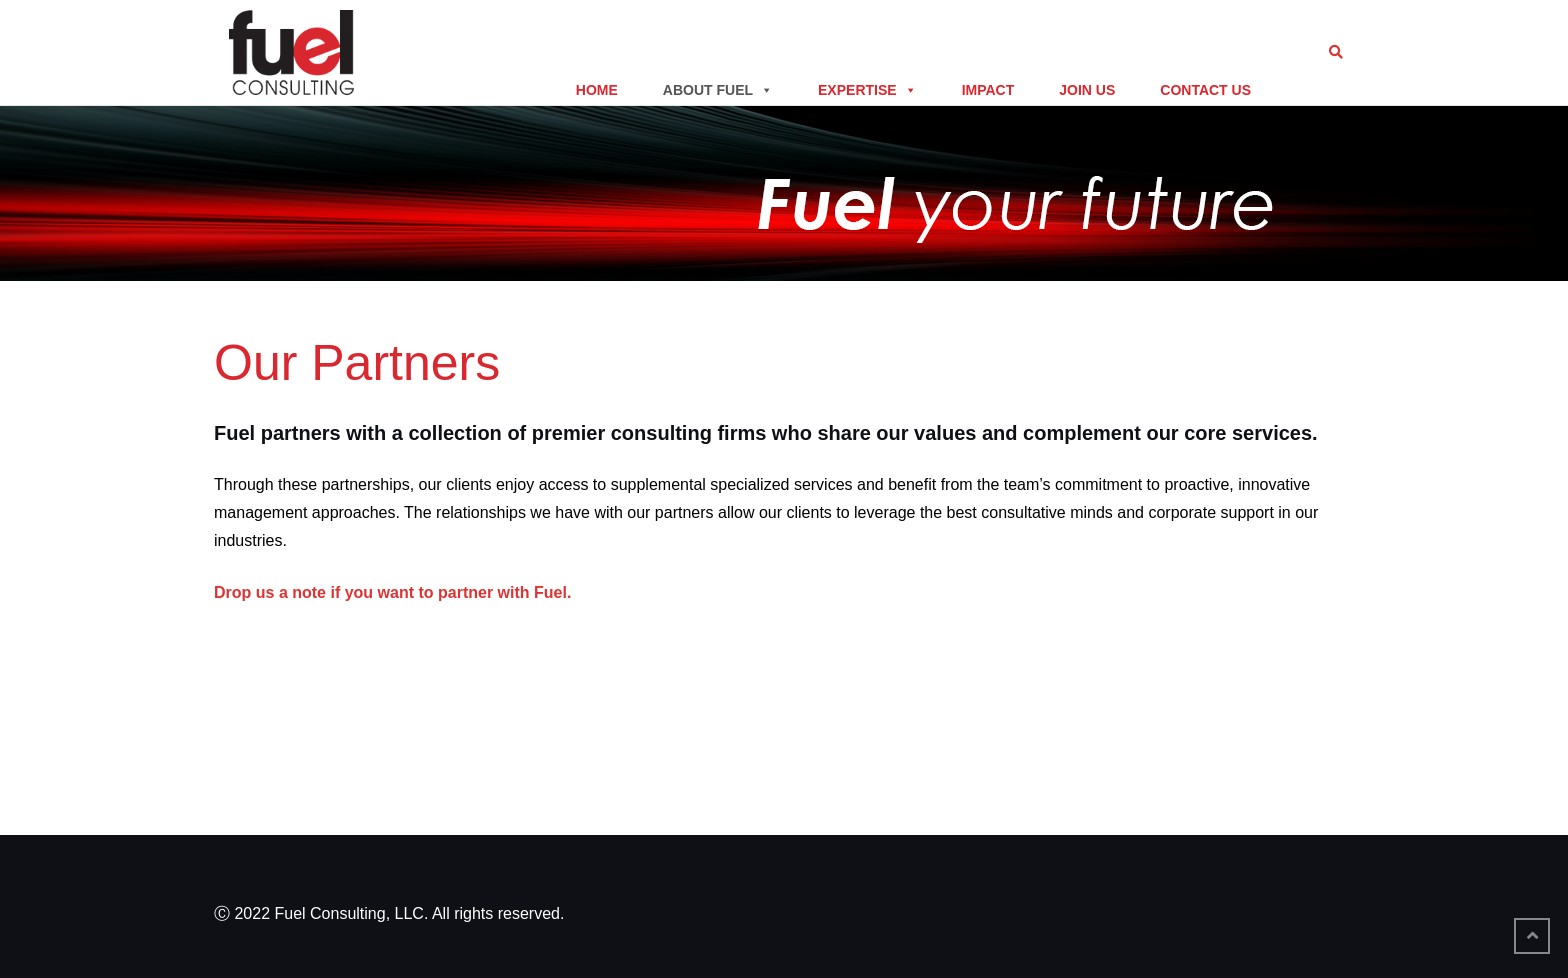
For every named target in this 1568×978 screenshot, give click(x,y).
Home (597, 90)
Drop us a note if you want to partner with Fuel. (392, 592)
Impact (988, 90)
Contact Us (1205, 90)
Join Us (1087, 90)
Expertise (867, 90)
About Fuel (718, 90)
